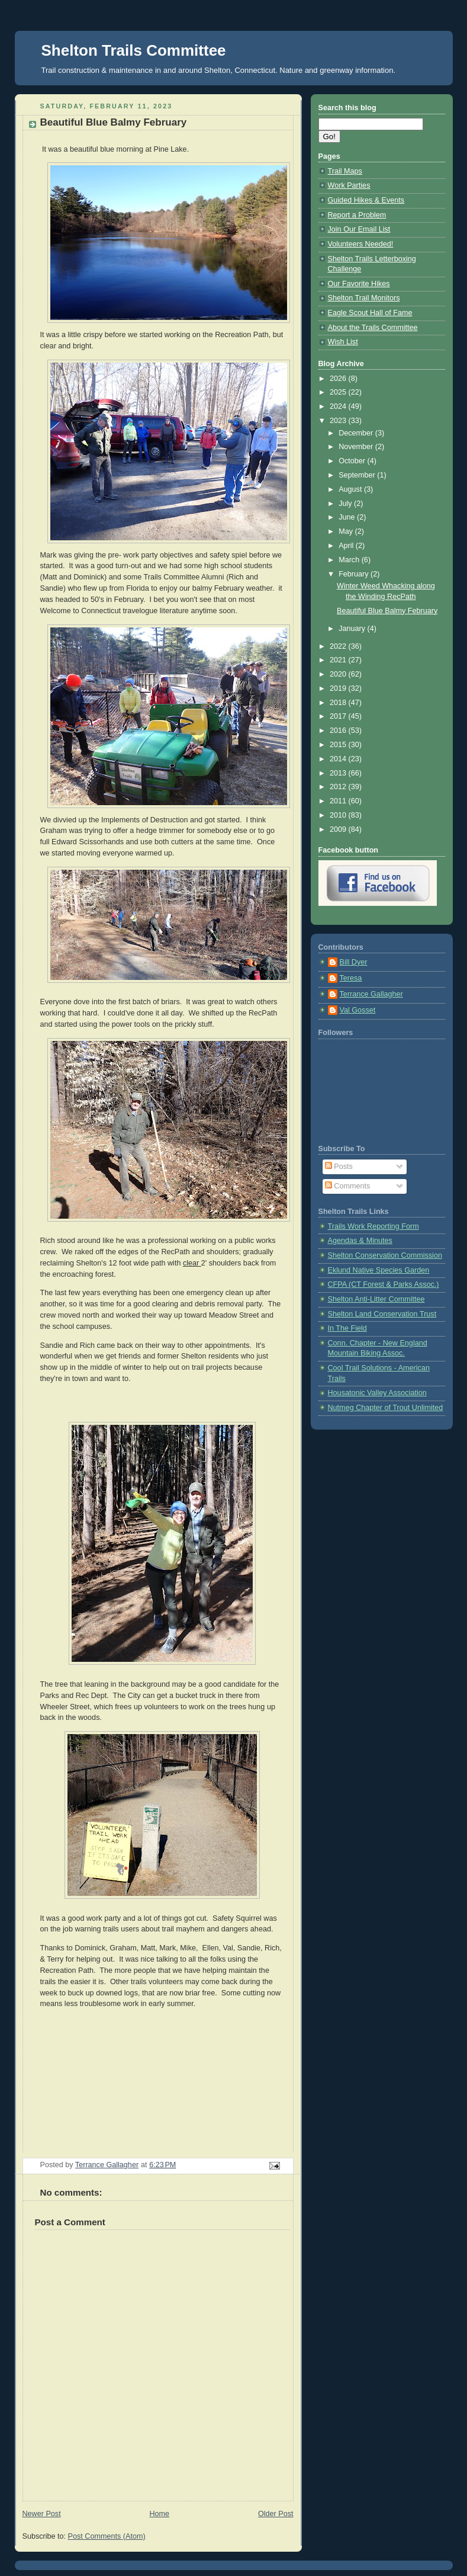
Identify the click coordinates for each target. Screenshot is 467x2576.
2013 (339, 773)
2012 (339, 787)
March (350, 560)
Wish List (343, 342)
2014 (339, 759)
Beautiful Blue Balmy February (387, 611)
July (346, 503)
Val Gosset (358, 1010)
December (357, 433)
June (348, 517)
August (351, 489)
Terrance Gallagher (371, 994)
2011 (339, 801)
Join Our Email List (359, 229)
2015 (339, 745)
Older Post (276, 2514)
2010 (339, 815)
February (355, 574)
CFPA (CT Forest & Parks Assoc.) (383, 1284)
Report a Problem (357, 215)
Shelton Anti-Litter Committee (376, 1299)
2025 (339, 392)
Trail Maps (345, 171)
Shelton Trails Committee (133, 50)
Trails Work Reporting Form (373, 1226)
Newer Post (41, 2514)
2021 (339, 660)
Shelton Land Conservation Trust (382, 1314)
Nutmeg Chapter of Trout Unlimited (385, 1408)
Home (159, 2514)
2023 (339, 420)
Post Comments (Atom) (107, 2536)
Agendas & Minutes (360, 1240)
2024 (339, 406)
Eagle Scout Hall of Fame (370, 313)
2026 (339, 378)
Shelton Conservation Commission (385, 1255)
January (353, 628)
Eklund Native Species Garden (379, 1270)
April (347, 546)
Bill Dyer (354, 962)
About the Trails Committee (373, 327)
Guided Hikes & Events (366, 200)
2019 (339, 688)
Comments (347, 1186)
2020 (339, 674)
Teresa (351, 978)
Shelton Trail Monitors (364, 298)
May (347, 531)
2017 (339, 716)
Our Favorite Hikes (359, 284)
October (353, 461)
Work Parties (349, 185)
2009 (339, 829)
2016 (339, 730)
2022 (339, 646)
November (357, 447)
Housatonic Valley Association (377, 1393)
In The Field (347, 1328)
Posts (339, 1166)
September (358, 475)
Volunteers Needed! (361, 244)
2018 (339, 703)
